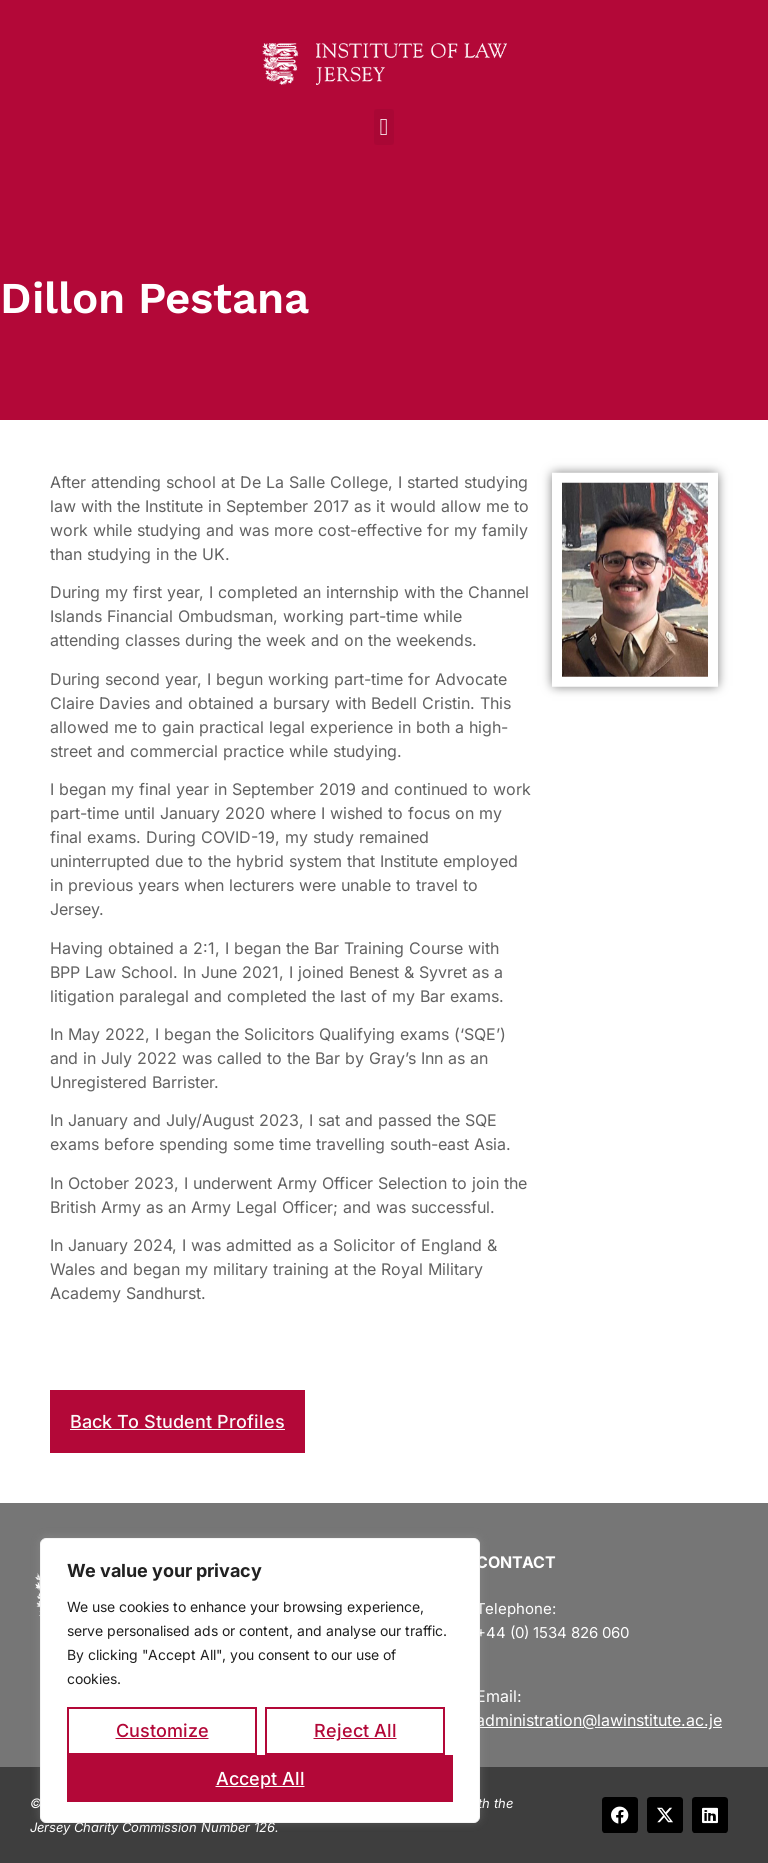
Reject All (355, 1730)
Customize (162, 1730)
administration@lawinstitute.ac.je (599, 1720)
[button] (384, 127)
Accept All (260, 1778)
